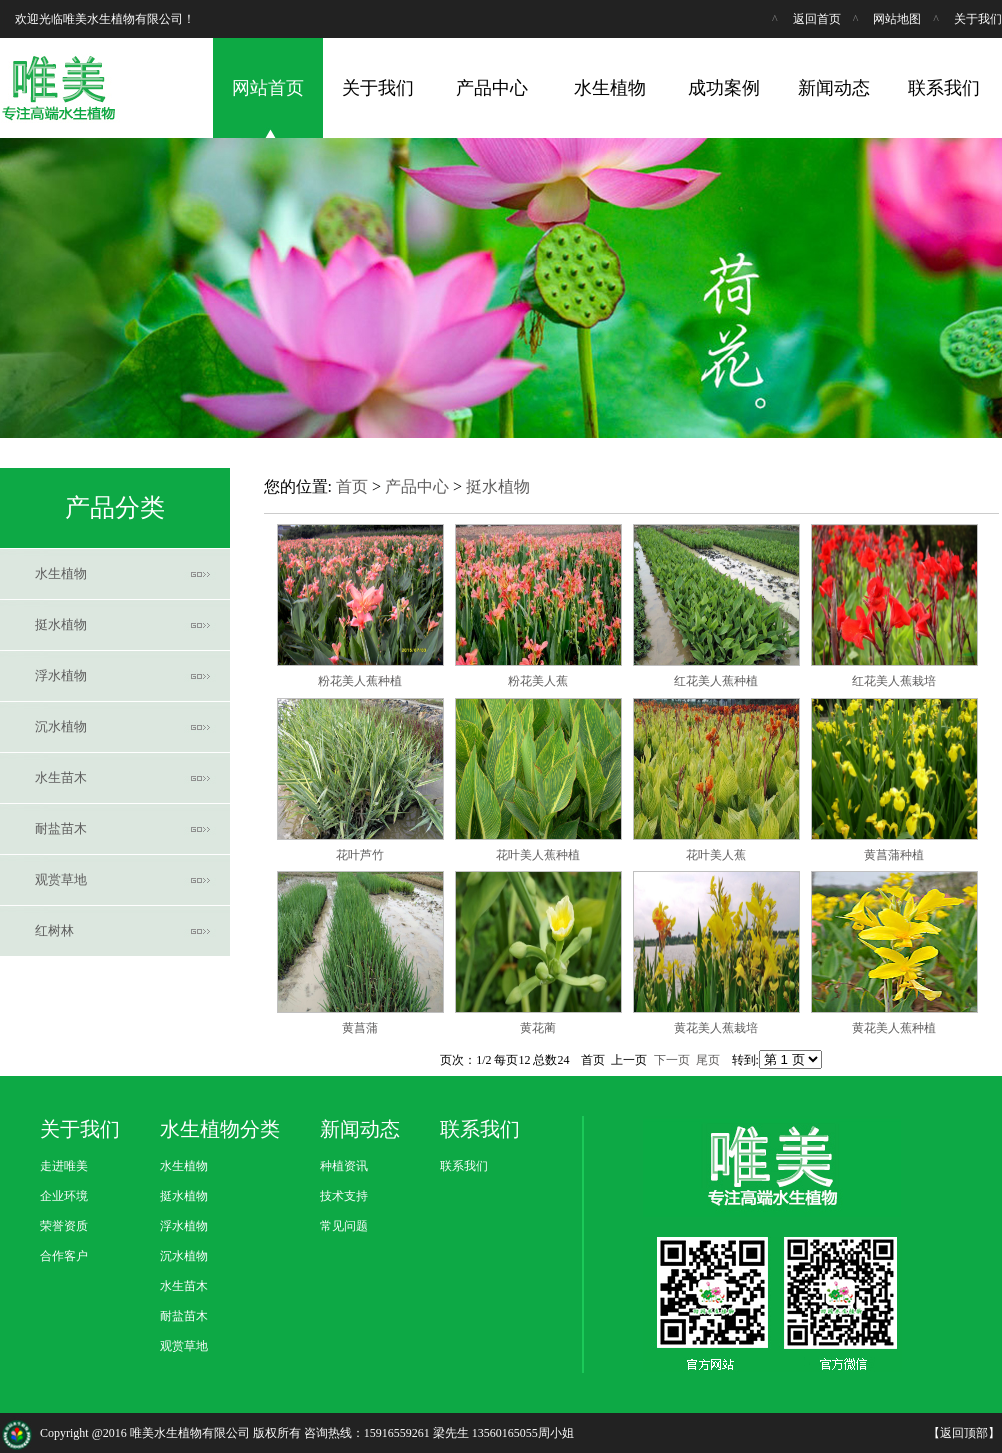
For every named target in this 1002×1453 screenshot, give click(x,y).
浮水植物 (61, 675)
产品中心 (492, 88)
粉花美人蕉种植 (360, 681)
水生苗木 (61, 777)
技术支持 (344, 1196)
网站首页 (268, 88)
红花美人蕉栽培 (894, 681)
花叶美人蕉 (716, 855)
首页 (352, 486)
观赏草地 (61, 879)
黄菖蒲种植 (894, 855)
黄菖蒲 (360, 1028)
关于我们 (978, 19)
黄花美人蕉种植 (894, 1028)
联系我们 (944, 88)
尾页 (708, 1060)
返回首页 (817, 19)
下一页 (672, 1060)
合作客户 (64, 1256)
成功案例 (724, 88)
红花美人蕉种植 (716, 681)
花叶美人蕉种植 (538, 855)
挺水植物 (61, 624)
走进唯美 (64, 1166)
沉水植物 (61, 726)
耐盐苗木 (61, 828)
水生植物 (610, 88)
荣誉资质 (64, 1226)
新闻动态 (834, 88)
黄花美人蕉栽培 (716, 1028)
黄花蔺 (538, 1028)
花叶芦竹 (360, 855)
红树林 (54, 930)
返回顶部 (964, 1433)
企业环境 (64, 1196)
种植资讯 (344, 1166)
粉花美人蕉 (538, 681)
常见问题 (344, 1226)
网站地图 (897, 19)
